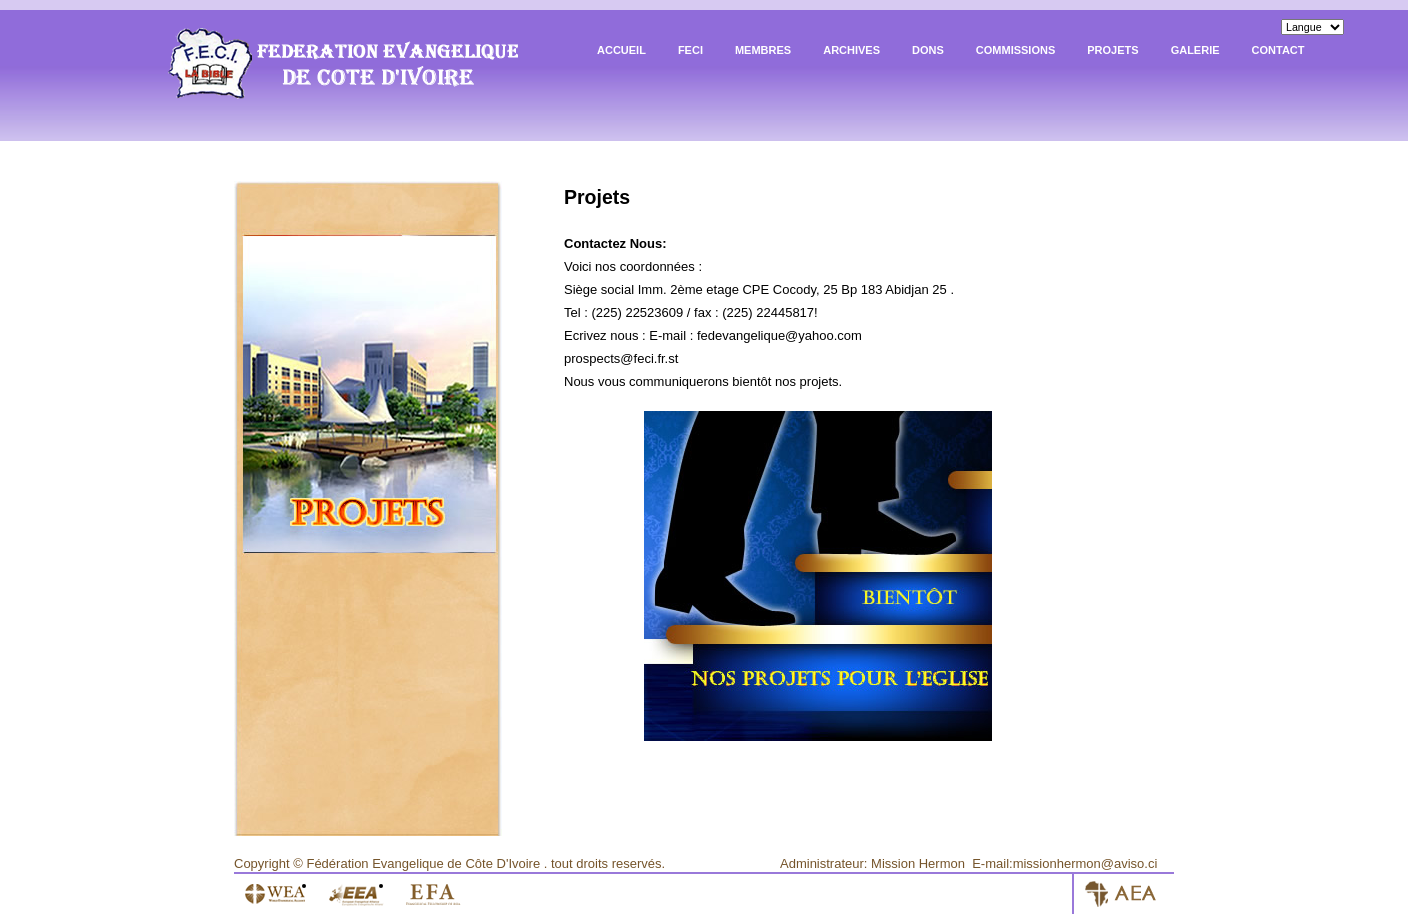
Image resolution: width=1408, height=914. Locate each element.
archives (851, 50)
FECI (690, 50)
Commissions (1015, 50)
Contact (1278, 50)
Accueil (621, 50)
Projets (1112, 50)
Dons (928, 50)
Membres (763, 50)
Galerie (1195, 50)
